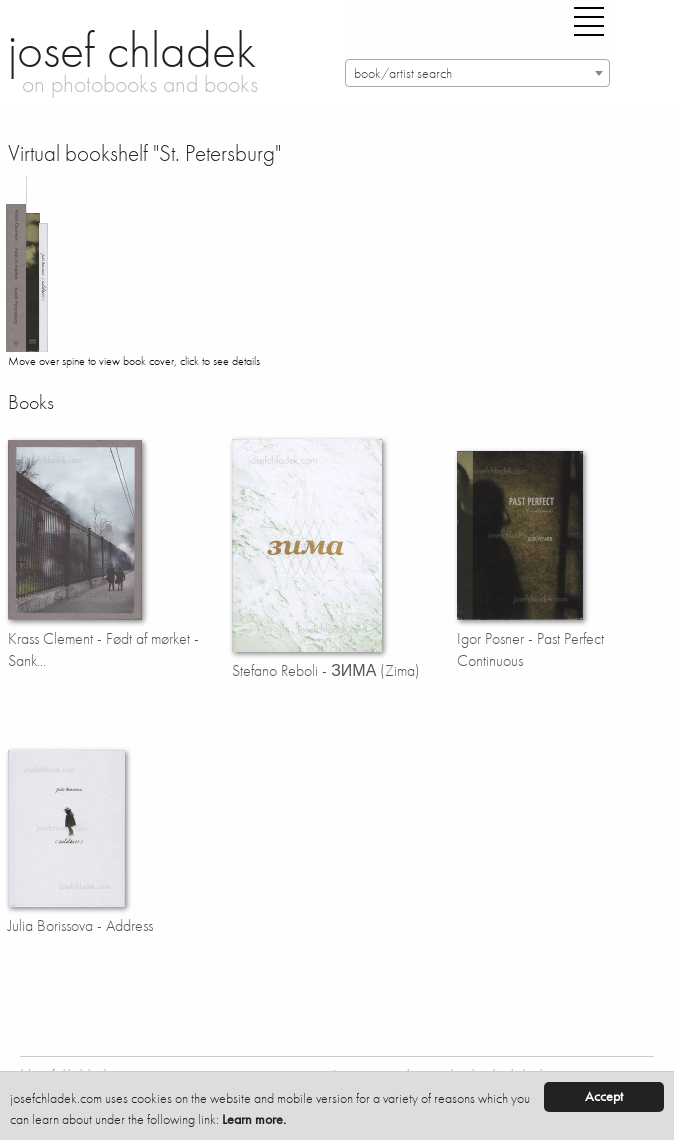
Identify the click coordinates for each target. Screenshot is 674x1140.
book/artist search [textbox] (403, 73)
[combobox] (478, 73)
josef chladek (132, 50)
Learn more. (254, 1119)
